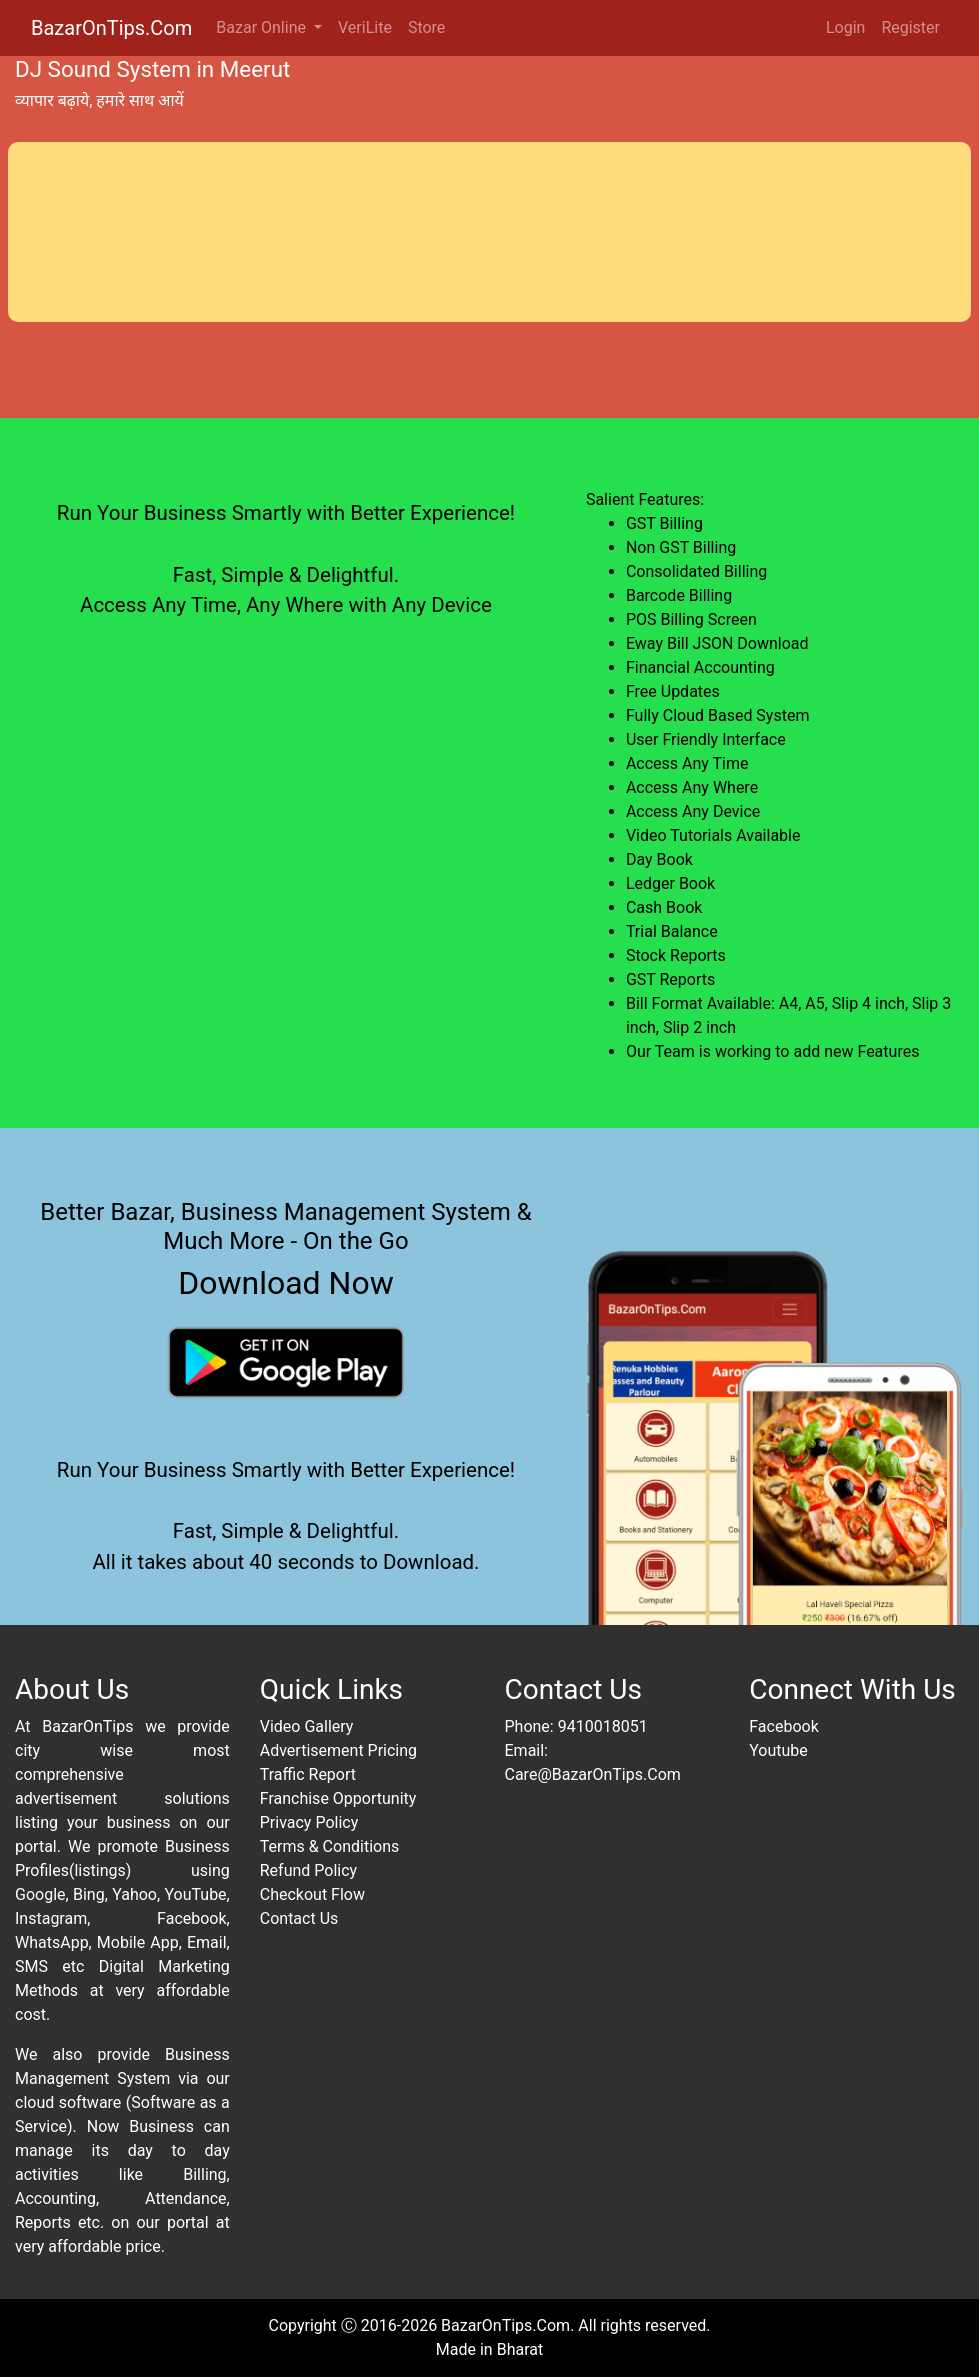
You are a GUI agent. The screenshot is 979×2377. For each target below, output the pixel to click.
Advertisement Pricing (338, 1750)
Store (426, 27)
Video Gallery (307, 1726)
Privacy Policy (309, 1822)
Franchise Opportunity (338, 1798)
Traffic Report (308, 1774)
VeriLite (365, 27)
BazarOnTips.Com (111, 28)
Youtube (778, 1750)
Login (845, 27)
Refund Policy (308, 1870)
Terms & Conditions (330, 1846)
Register (910, 27)
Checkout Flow (312, 1894)
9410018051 (603, 1726)
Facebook (783, 1726)
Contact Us (299, 1918)
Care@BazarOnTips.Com (593, 1774)
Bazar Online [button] (263, 27)
